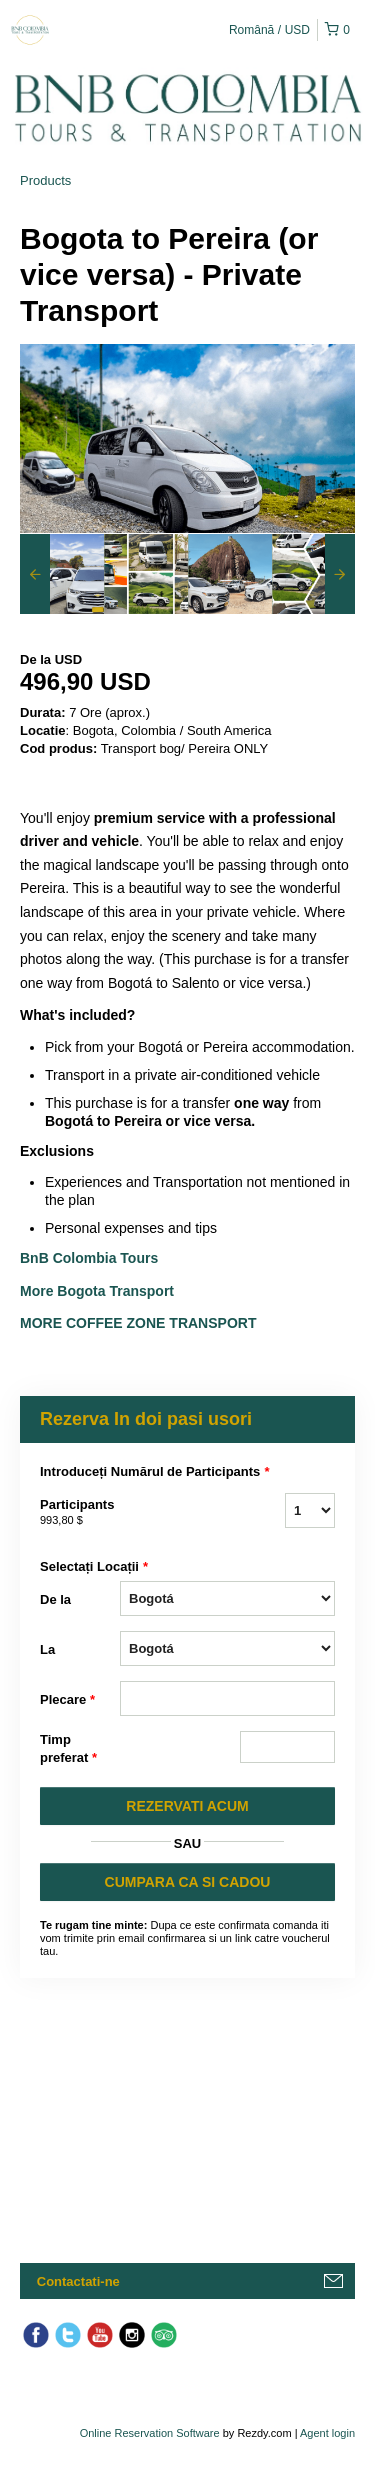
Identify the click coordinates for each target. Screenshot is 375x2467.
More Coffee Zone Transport (140, 1323)
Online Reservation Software (150, 2433)
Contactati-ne (78, 2281)
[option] (62, 574)
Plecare (67, 1700)
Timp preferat (68, 1749)
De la (55, 1599)
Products (45, 180)
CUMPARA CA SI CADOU (188, 1882)
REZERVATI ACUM (187, 1806)
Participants (80, 1513)
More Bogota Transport (97, 1291)
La (47, 1649)
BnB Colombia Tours (91, 1258)
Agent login (327, 2433)
